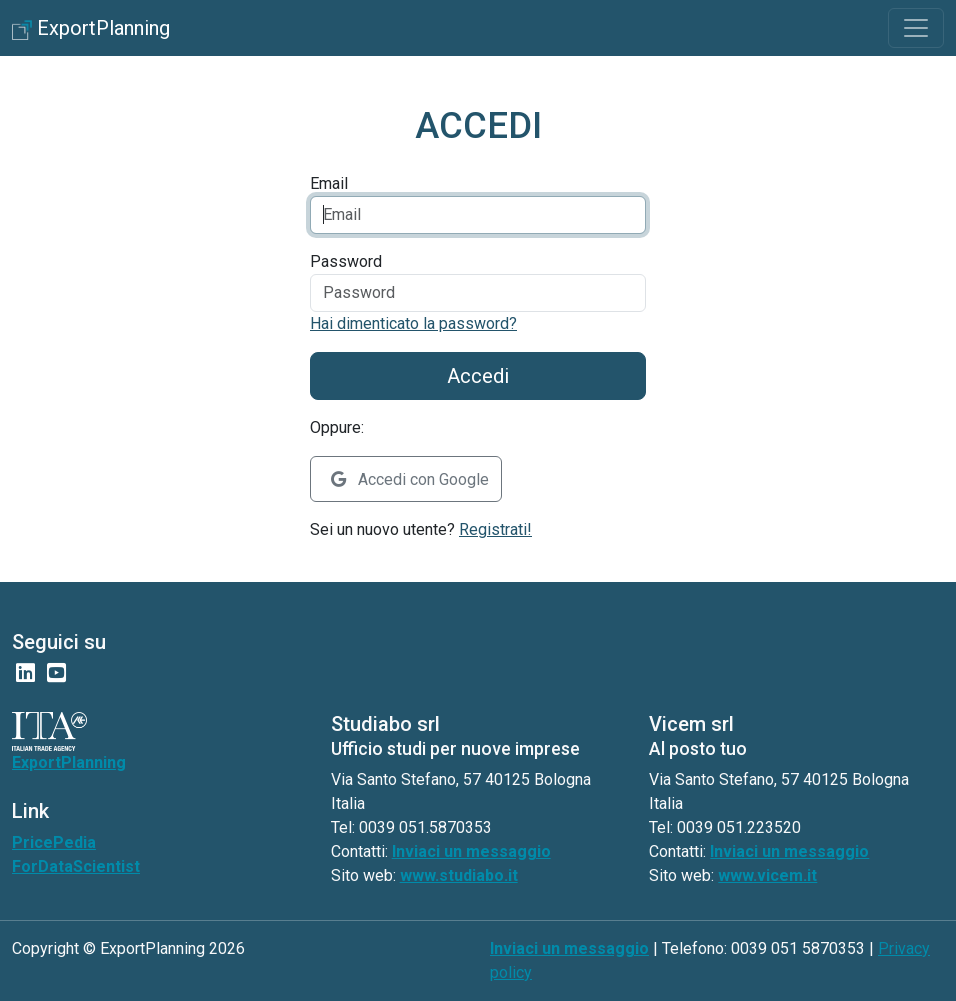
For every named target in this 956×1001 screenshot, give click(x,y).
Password (346, 261)
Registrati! (495, 529)
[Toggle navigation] (916, 28)
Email (329, 183)
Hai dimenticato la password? (413, 323)
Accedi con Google (410, 479)
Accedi (478, 376)
